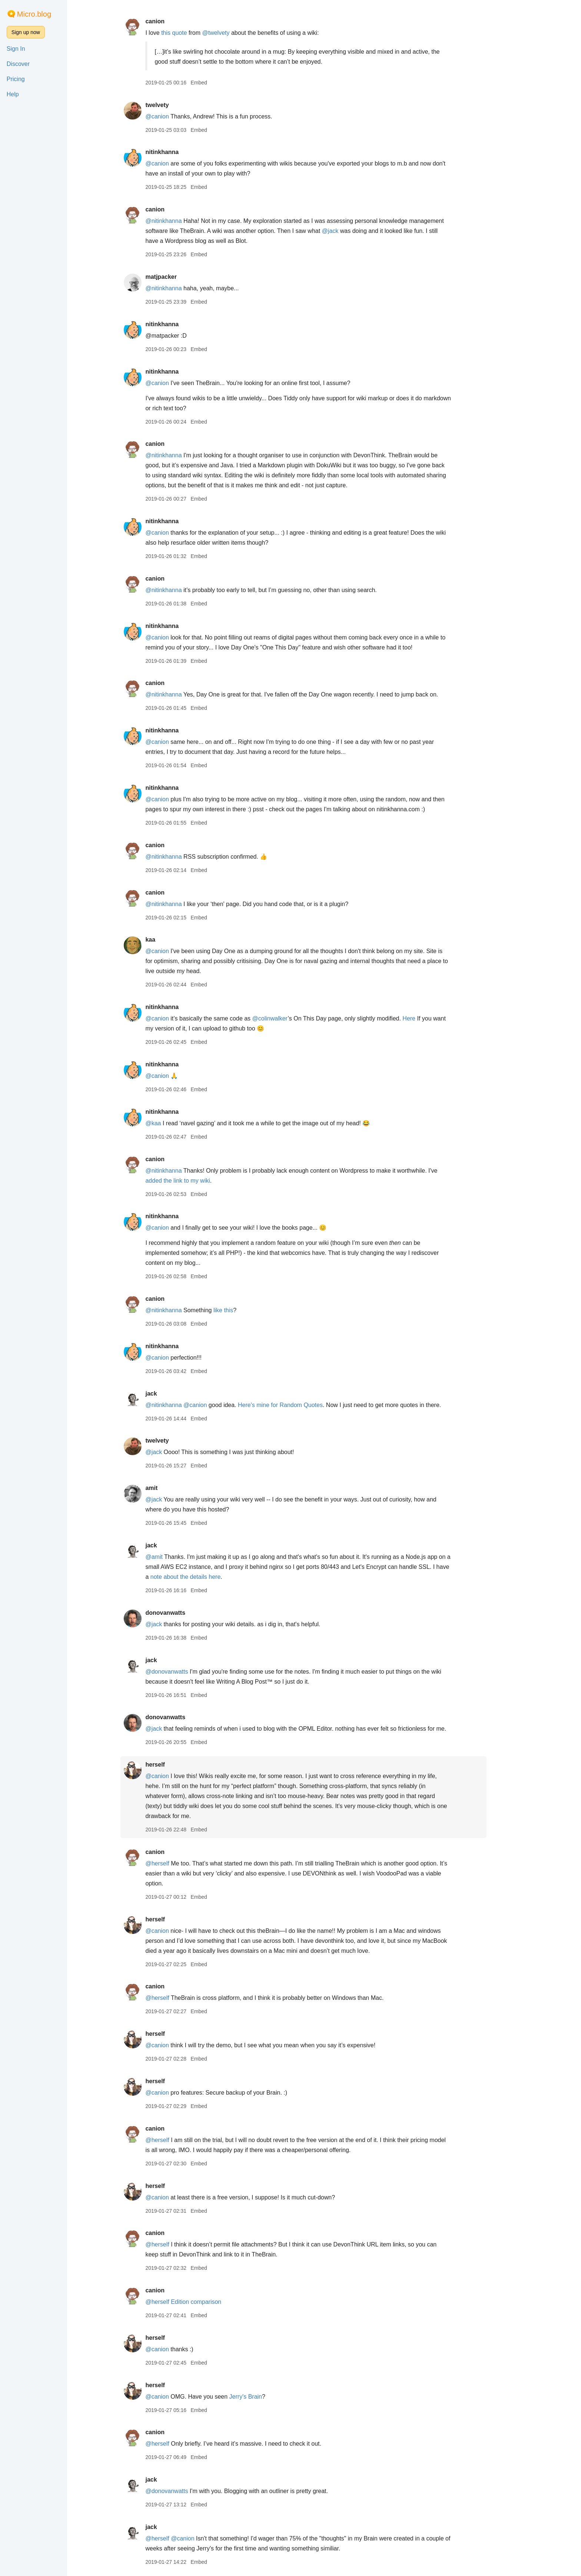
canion (175, 21)
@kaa (173, 1123)
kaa (171, 939)
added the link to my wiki (198, 1180)
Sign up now (25, 32)
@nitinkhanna (184, 221)
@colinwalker (290, 1018)
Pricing (16, 79)
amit (172, 1488)
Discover (18, 64)
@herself (177, 1863)
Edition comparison (216, 2302)
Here (429, 1018)
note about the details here (206, 1577)
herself (175, 1764)
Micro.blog (34, 14)
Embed (219, 83)
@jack (350, 231)
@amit (174, 1557)
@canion (177, 116)
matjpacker (181, 277)
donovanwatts (186, 1613)
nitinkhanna (182, 152)
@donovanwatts (187, 1671)
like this (243, 1310)
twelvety (177, 105)
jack (171, 1393)
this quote (194, 33)
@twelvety (236, 33)
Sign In (16, 49)
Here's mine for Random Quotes (300, 1405)
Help (13, 94)
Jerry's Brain (266, 2396)
